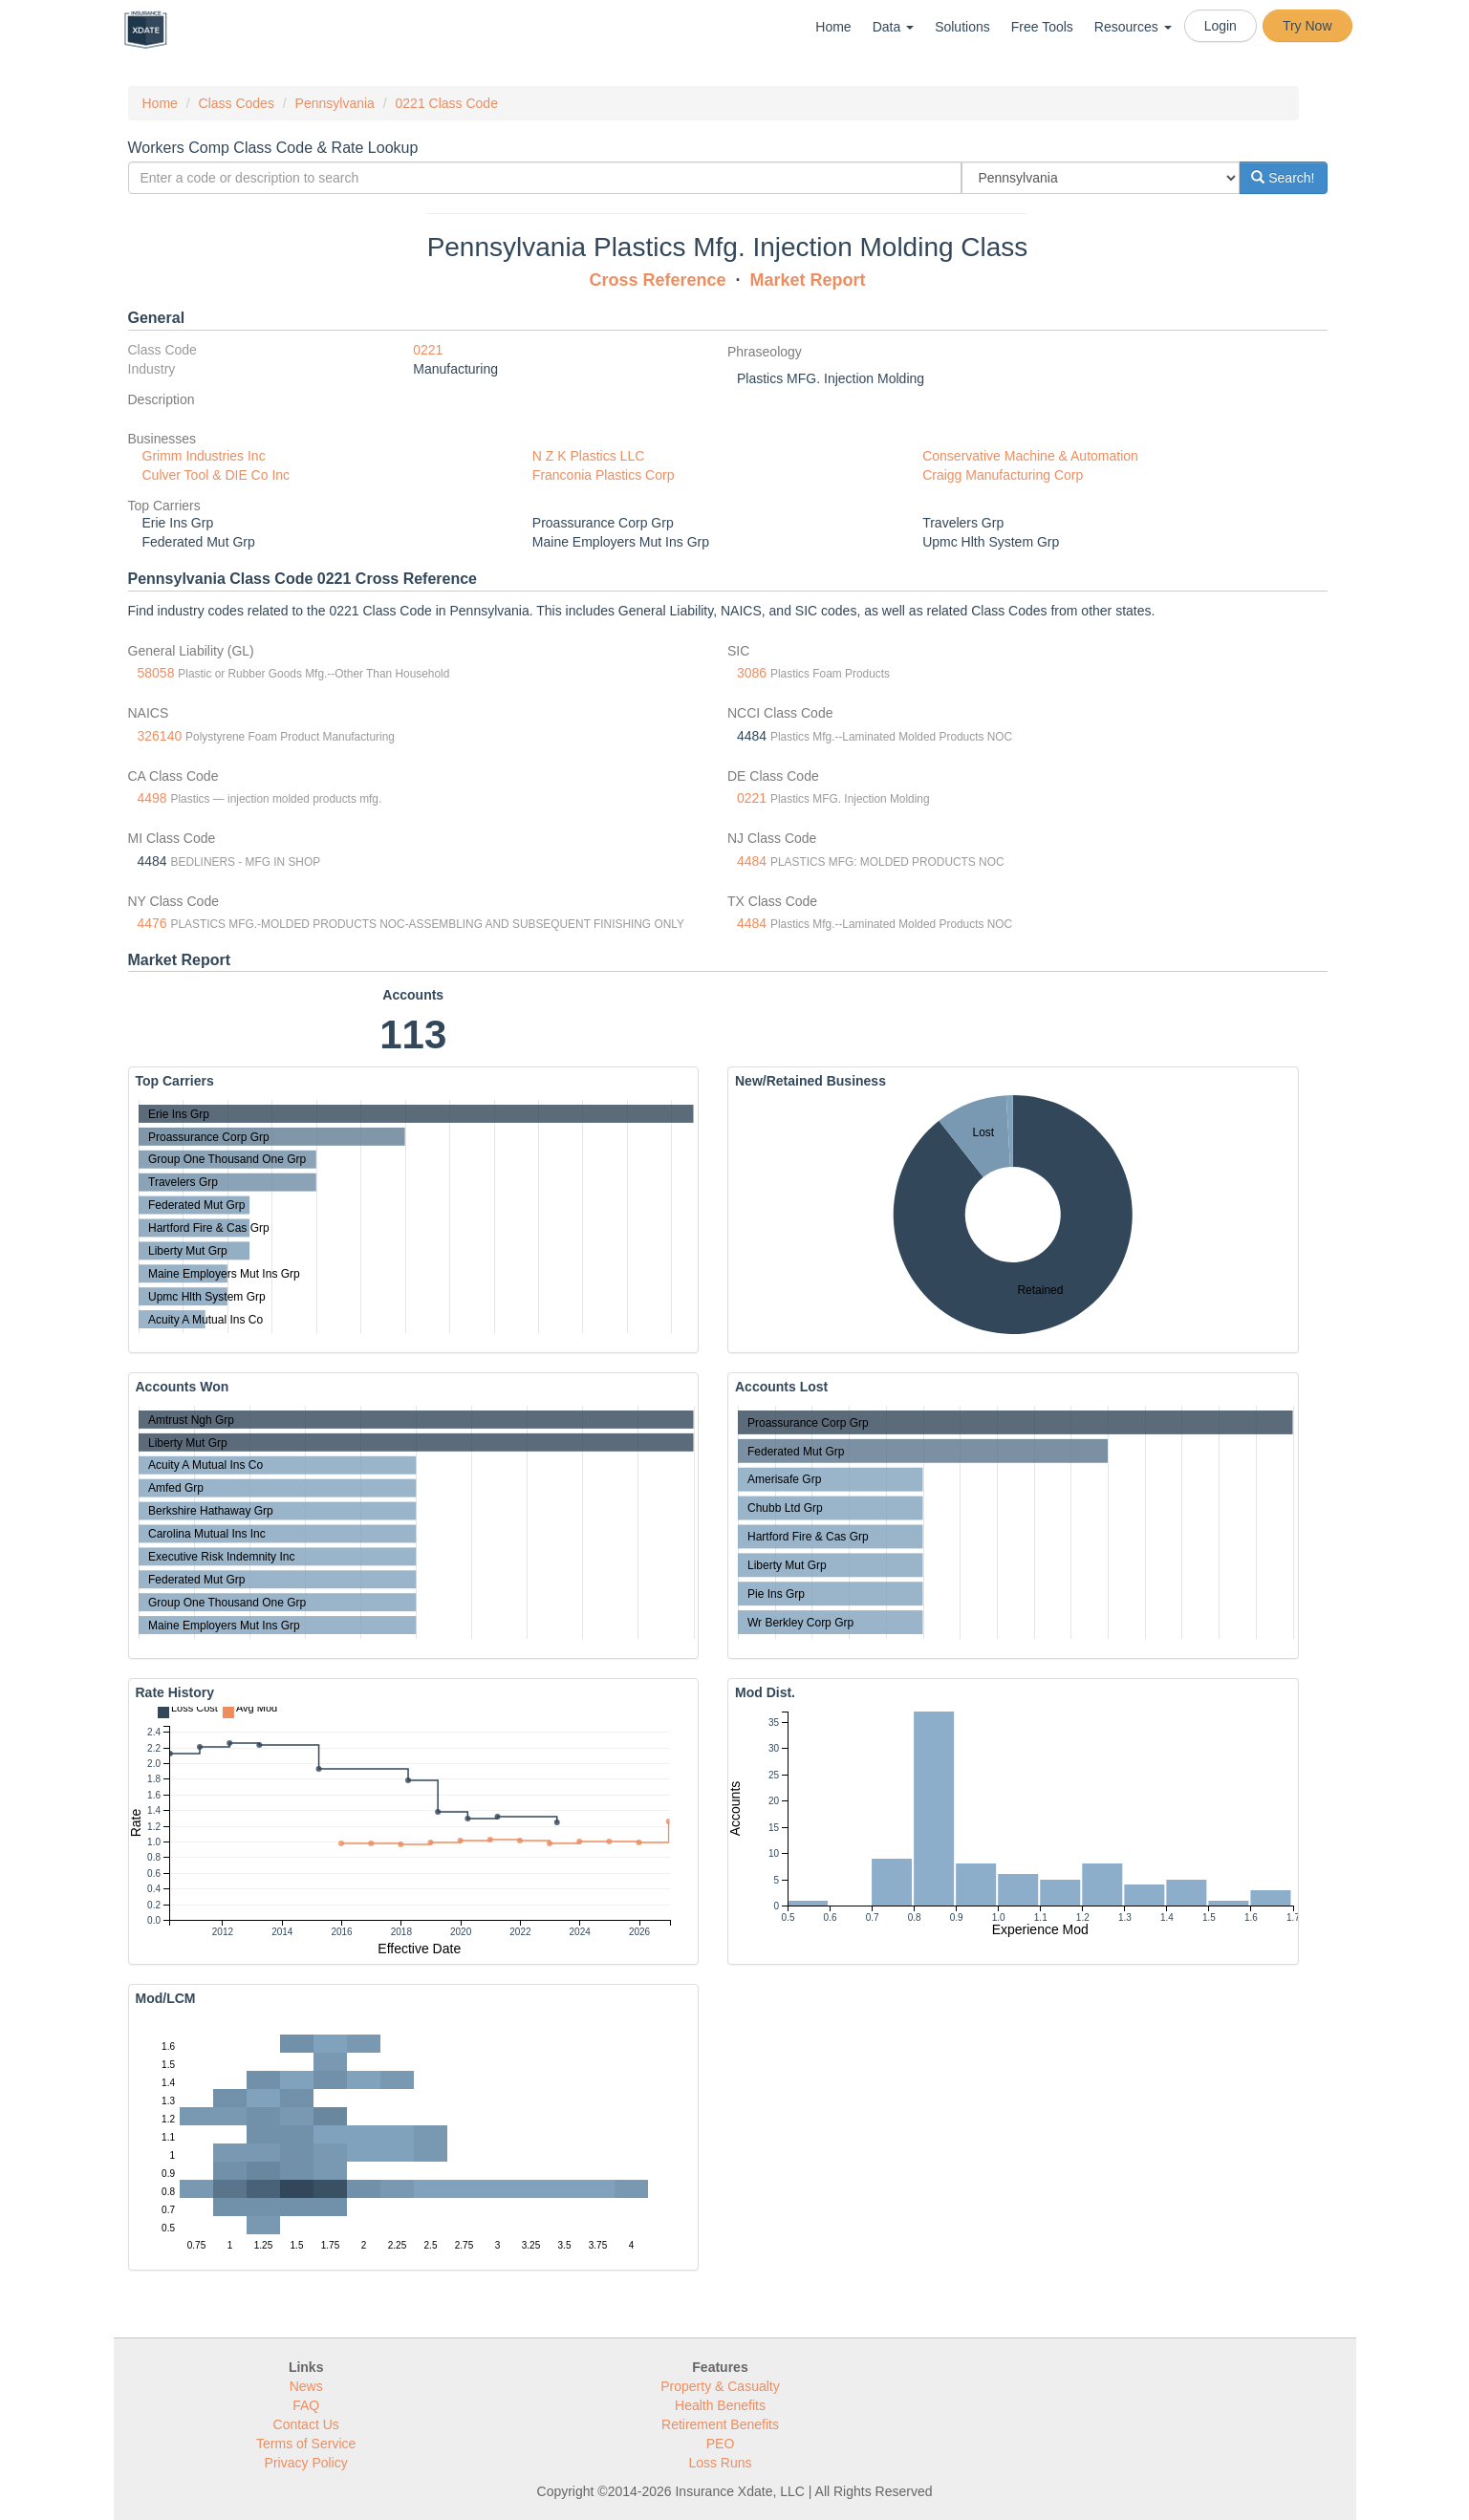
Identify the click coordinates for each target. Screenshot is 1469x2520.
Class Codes (236, 103)
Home (833, 26)
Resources (1133, 26)
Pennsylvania (335, 103)
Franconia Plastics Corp (603, 475)
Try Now (1307, 25)
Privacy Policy (306, 2462)
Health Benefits (720, 2405)
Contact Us (306, 2424)
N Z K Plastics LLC (588, 455)
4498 (152, 798)
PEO (720, 2443)
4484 (752, 861)
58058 (156, 672)
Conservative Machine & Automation (1030, 455)
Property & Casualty (720, 2386)
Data (893, 26)
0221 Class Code (447, 103)
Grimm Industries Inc (204, 455)
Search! (1282, 177)
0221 (428, 349)
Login (1220, 25)
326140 (160, 735)
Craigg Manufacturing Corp (1002, 475)
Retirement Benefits (720, 2424)
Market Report (808, 280)
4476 (152, 923)
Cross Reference (657, 280)
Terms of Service (306, 2443)
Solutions (962, 26)
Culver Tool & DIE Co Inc (216, 475)
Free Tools (1042, 26)
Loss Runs (719, 2462)
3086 (752, 672)
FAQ (305, 2405)
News (306, 2386)
